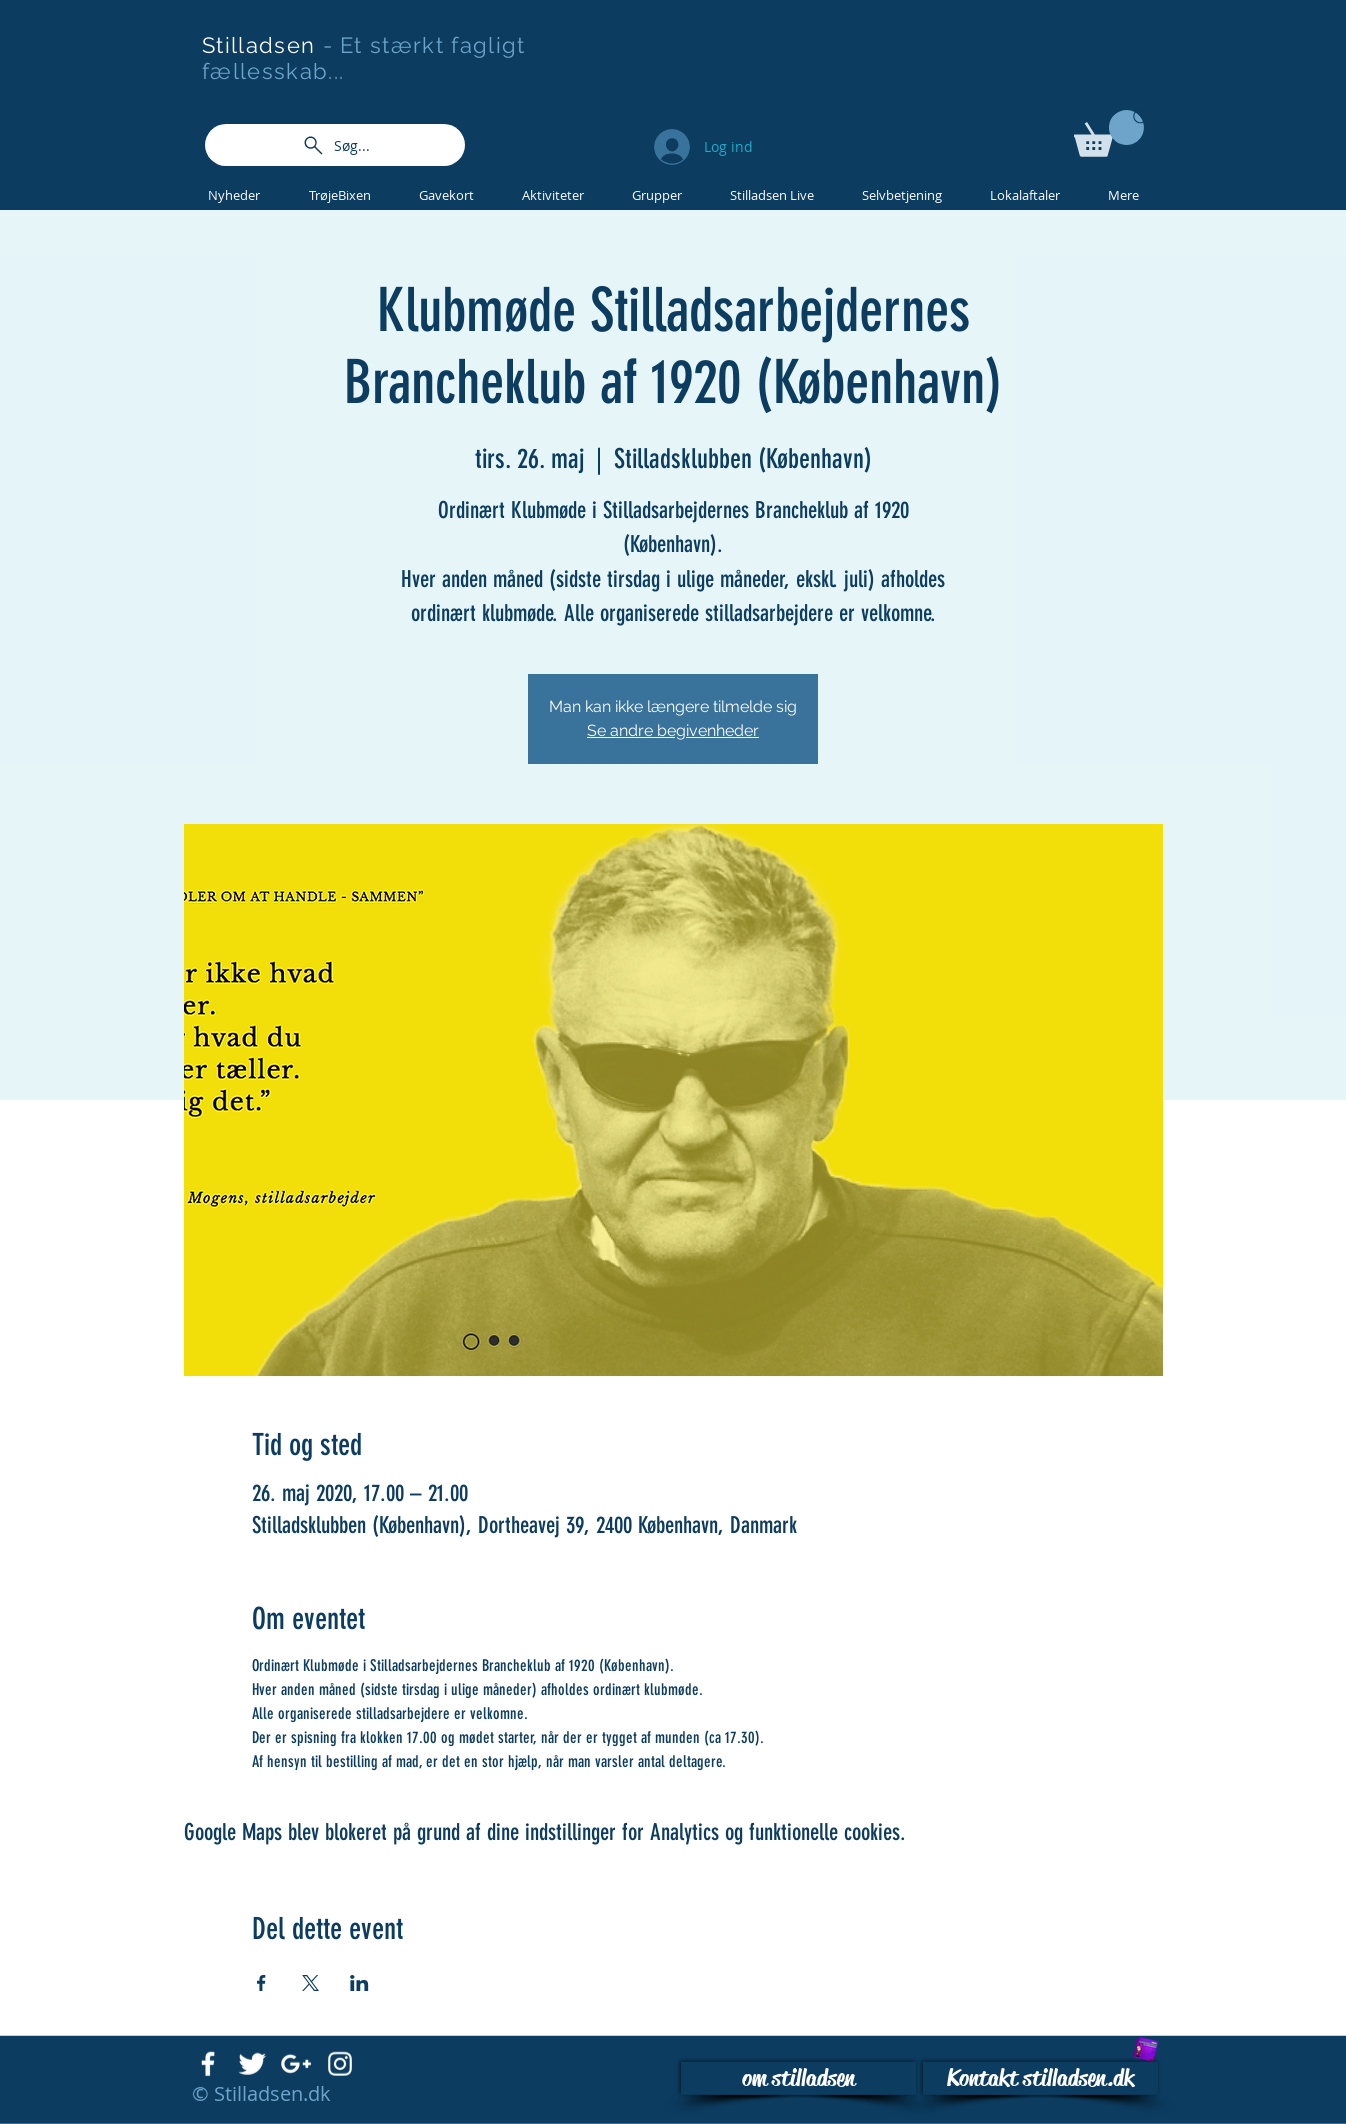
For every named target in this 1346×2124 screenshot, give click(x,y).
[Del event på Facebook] (261, 1983)
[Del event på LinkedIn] (359, 1983)
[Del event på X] (310, 1983)
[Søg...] (335, 145)
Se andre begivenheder (673, 730)
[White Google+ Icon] (296, 2064)
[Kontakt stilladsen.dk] (1040, 2078)
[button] (1109, 133)
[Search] (1142, 118)
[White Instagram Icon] (340, 2064)
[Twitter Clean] (252, 2064)
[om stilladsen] (798, 2078)
